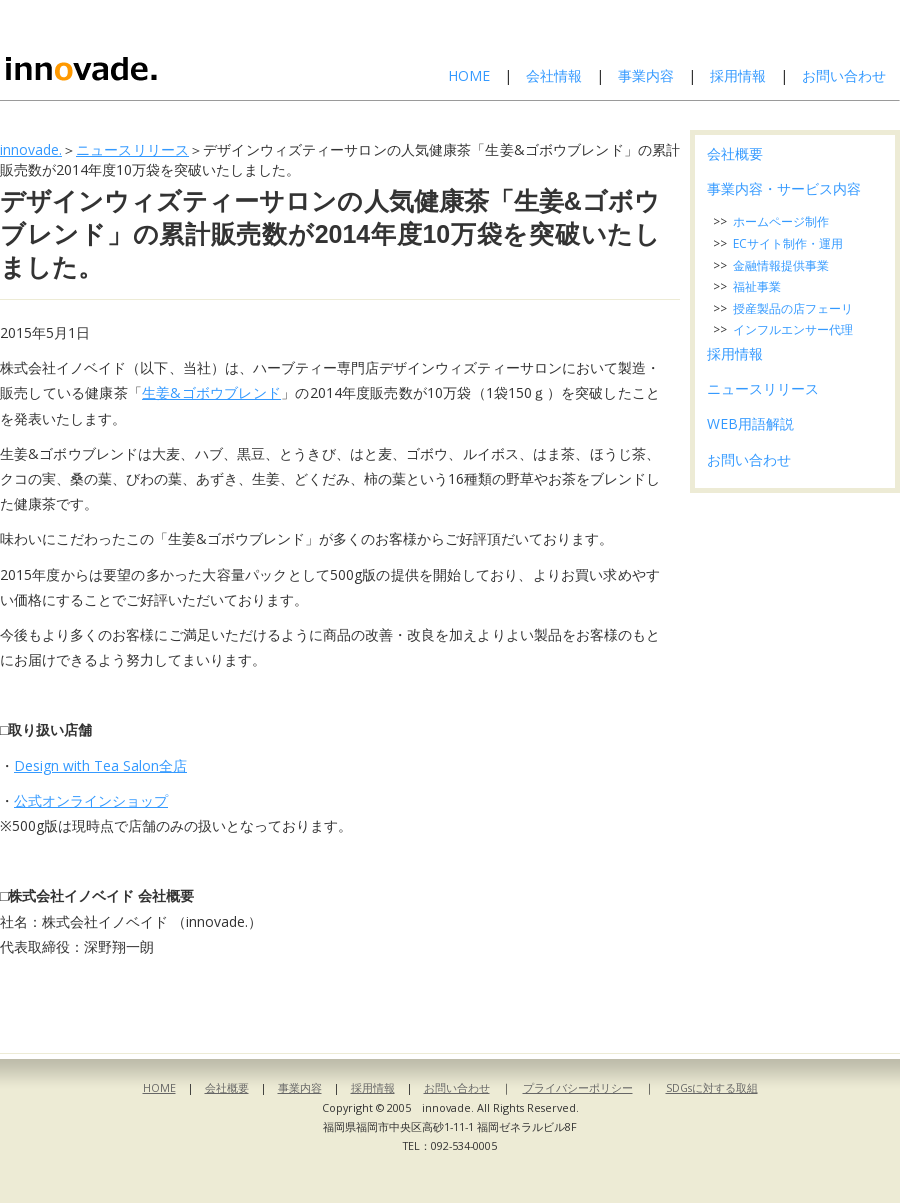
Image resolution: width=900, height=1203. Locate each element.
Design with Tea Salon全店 (100, 765)
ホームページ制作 (781, 221)
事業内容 (646, 75)
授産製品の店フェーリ (793, 308)
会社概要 (735, 153)
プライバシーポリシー (578, 1087)
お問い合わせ (844, 75)
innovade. (31, 149)
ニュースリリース (132, 149)
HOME (469, 75)
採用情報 (738, 75)
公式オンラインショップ (91, 800)
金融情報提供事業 (781, 265)
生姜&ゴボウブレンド (211, 392)
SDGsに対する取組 (712, 1087)
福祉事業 (757, 286)
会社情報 (554, 75)
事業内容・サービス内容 (784, 188)
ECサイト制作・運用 (788, 243)
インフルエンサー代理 (793, 329)
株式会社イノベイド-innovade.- (133, 50)
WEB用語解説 (750, 423)
